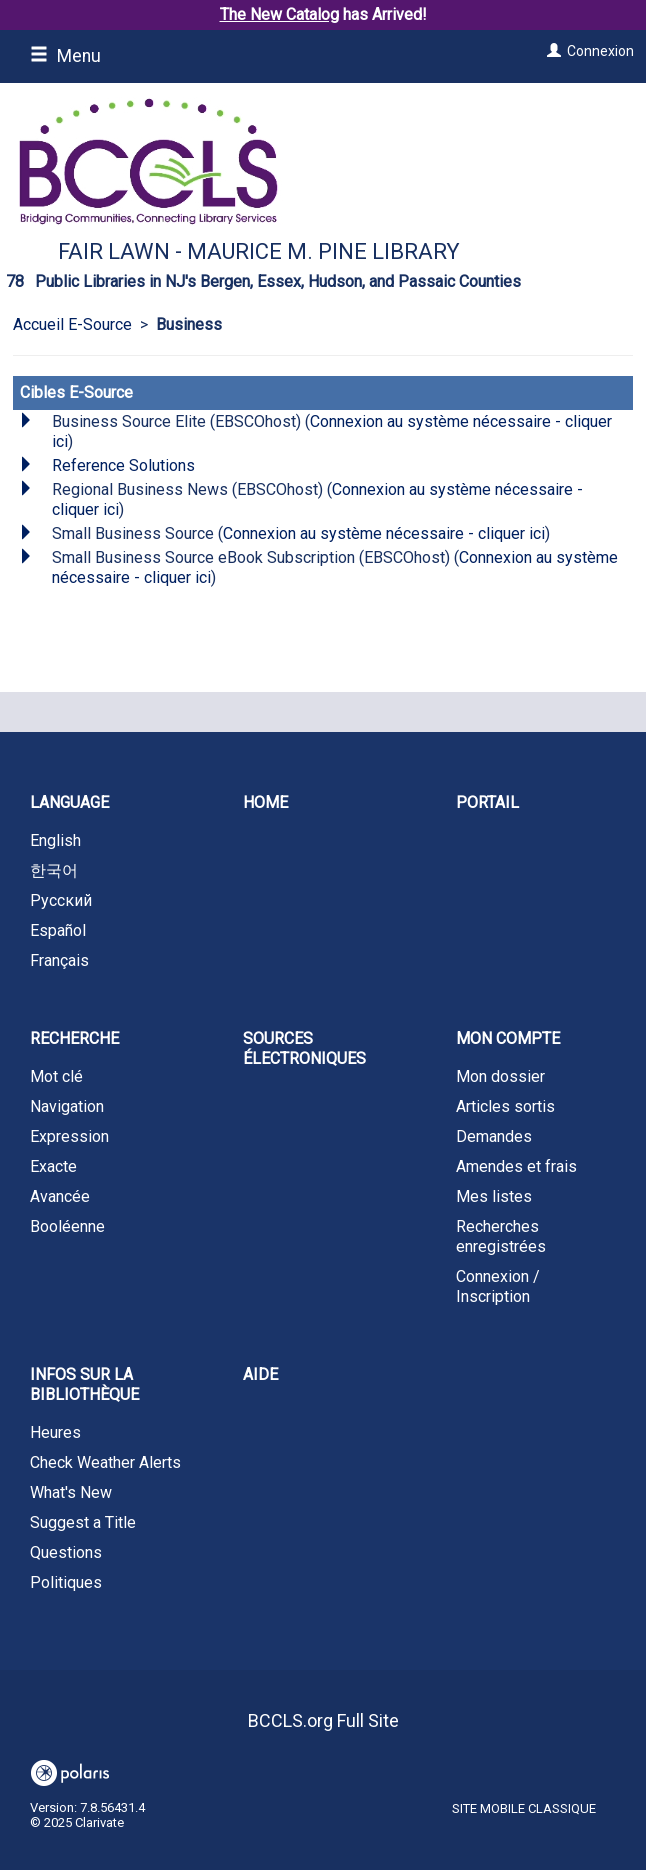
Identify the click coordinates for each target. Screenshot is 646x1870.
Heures (55, 1432)
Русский (61, 900)
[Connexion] (551, 51)
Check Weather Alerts (105, 1462)
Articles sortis (505, 1106)
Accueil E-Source (72, 324)
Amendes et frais (516, 1166)
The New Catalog (279, 14)
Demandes (494, 1136)
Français (59, 960)
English (55, 840)
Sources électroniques (304, 1048)
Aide (260, 1374)
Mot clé (56, 1076)
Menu (65, 56)
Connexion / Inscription (498, 1286)
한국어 (54, 870)
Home (265, 802)
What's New (71, 1492)
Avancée (60, 1196)
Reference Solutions (123, 465)
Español (58, 930)
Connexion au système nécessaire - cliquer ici (384, 533)
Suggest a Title (83, 1522)
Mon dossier (500, 1076)
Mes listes (494, 1196)
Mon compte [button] (508, 1038)
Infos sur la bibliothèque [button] (84, 1384)
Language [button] (69, 802)
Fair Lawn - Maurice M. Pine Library (259, 251)
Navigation (67, 1106)
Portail (487, 802)
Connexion (600, 51)
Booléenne (67, 1226)
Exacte (53, 1166)
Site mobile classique (524, 1808)
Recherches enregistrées (501, 1236)
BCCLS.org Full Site (323, 1720)
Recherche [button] (74, 1038)
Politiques (66, 1582)
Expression (69, 1136)
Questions (66, 1552)
